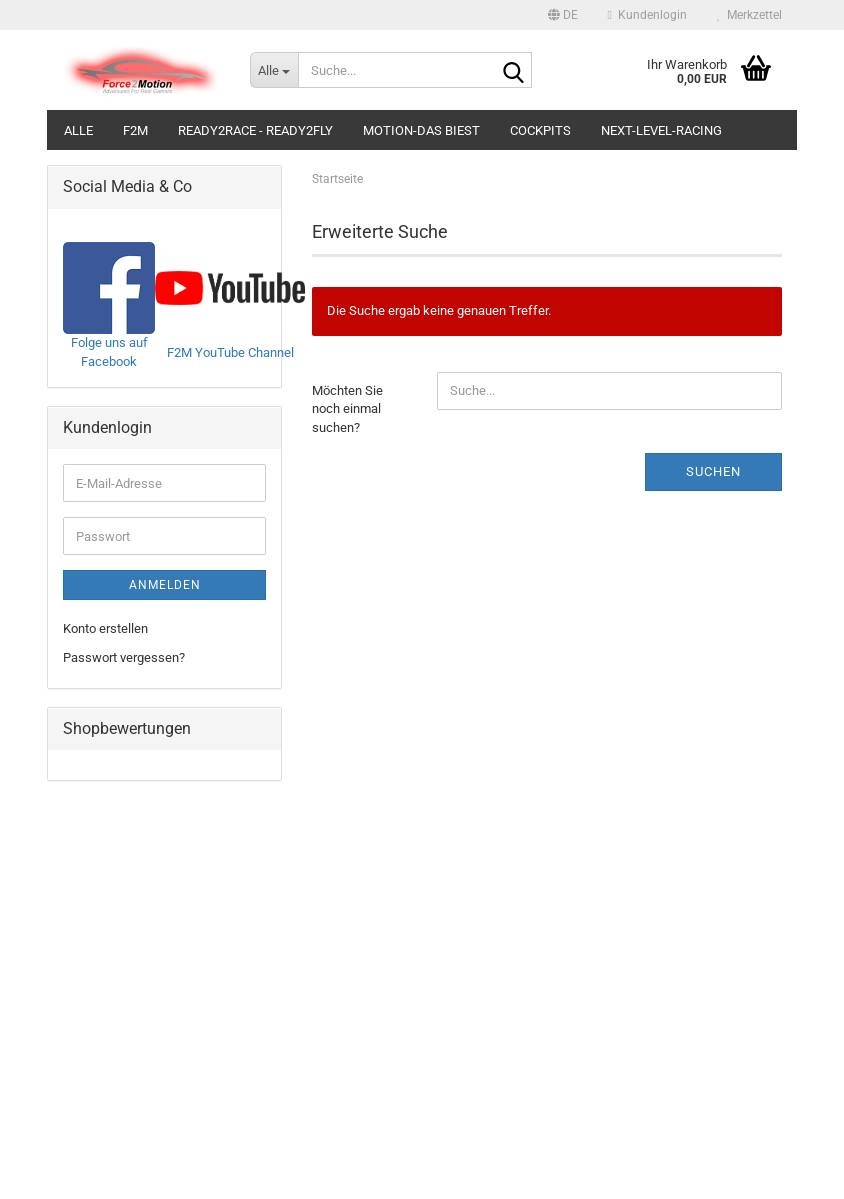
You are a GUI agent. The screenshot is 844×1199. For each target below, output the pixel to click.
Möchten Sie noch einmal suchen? (347, 409)
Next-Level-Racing (661, 130)
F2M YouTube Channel (230, 352)
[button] (563, 15)
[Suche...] (274, 70)
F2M (135, 130)
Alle (78, 130)
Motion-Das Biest (421, 130)
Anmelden (165, 585)
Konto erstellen (105, 628)
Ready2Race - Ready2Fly (255, 130)
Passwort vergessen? (124, 657)
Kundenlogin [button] (647, 15)
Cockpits (540, 130)
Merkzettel (749, 15)
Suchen (713, 471)
